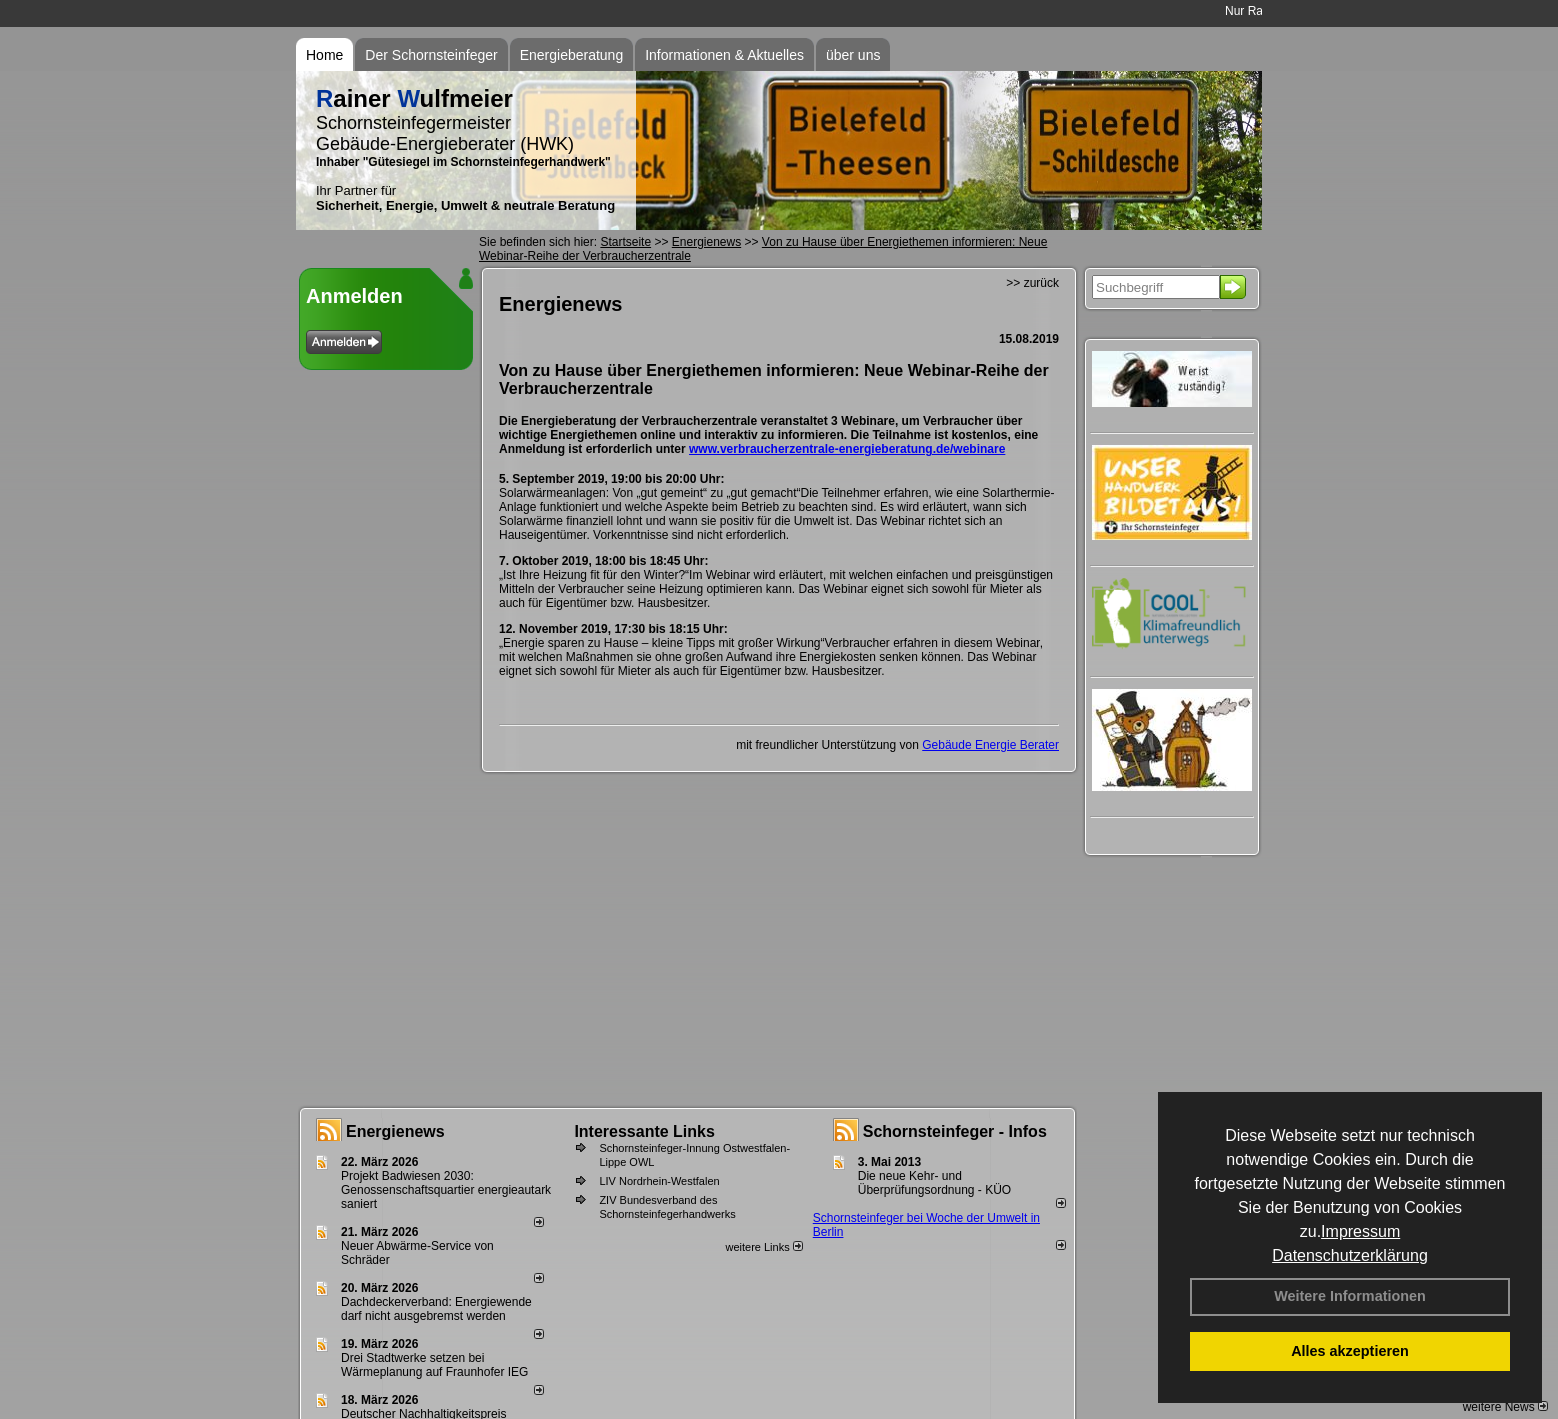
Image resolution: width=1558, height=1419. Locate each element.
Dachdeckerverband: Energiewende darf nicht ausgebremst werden (436, 1309)
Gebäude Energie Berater (990, 745)
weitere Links (763, 1247)
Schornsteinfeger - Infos (955, 1131)
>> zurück (1032, 283)
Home (324, 55)
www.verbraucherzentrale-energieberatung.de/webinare (847, 449)
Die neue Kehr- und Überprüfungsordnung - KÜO (934, 1183)
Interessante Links (644, 1131)
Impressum (1360, 1231)
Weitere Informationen (1350, 1296)
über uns (853, 55)
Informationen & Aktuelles (724, 55)
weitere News (1505, 1407)
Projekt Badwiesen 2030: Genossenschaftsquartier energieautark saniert (446, 1190)
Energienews (395, 1131)
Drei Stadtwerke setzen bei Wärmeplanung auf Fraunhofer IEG (434, 1365)
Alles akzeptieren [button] (1350, 1351)
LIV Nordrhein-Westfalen (659, 1181)
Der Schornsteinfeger (431, 55)
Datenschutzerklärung (1350, 1255)
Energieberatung (572, 55)
